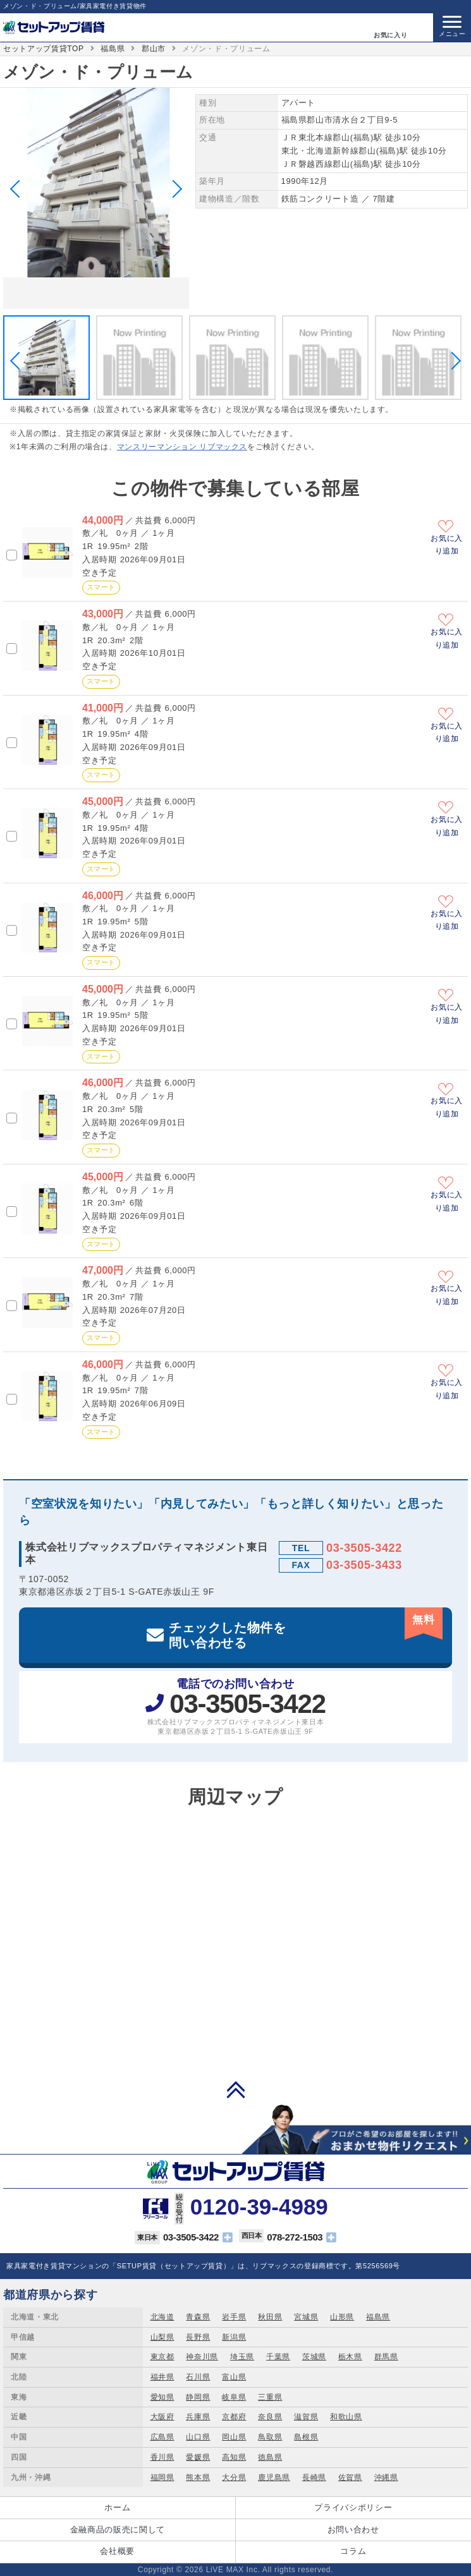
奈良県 (270, 2416)
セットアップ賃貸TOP (43, 48)
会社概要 (117, 2551)
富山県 (234, 2377)
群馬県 (386, 2356)
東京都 (162, 2356)
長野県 (198, 2337)
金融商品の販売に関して (117, 2529)
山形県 (342, 2317)
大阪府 (162, 2416)
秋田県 (270, 2317)
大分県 (234, 2477)
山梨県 (162, 2337)
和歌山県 (346, 2416)
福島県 (113, 48)
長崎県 (314, 2477)
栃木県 (350, 2356)
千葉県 (278, 2356)
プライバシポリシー (353, 2507)
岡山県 (234, 2437)
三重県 (270, 2397)
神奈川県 (202, 2356)
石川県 (198, 2377)
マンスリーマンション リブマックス (182, 446)
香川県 (162, 2457)
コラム (353, 2551)
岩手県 (234, 2317)
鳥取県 (270, 2437)
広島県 (162, 2437)
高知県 (234, 2457)
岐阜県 (234, 2397)
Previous (19, 189)
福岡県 (162, 2477)
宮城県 (306, 2317)
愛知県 (162, 2397)
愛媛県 (198, 2457)
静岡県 (198, 2397)
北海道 (162, 2317)
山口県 (198, 2437)
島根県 (306, 2437)
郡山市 (154, 48)
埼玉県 (242, 2356)
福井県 (162, 2377)
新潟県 (234, 2337)
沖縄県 (386, 2477)
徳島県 (270, 2457)
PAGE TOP (235, 2089)
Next (173, 189)
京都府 (234, 2416)
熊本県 (198, 2477)
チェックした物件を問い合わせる (306, 1628)
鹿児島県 (274, 2477)
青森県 (198, 2317)
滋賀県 (306, 2416)
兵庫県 (198, 2416)
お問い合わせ (353, 2529)
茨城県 (314, 2356)
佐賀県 (350, 2477)
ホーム (117, 2507)
